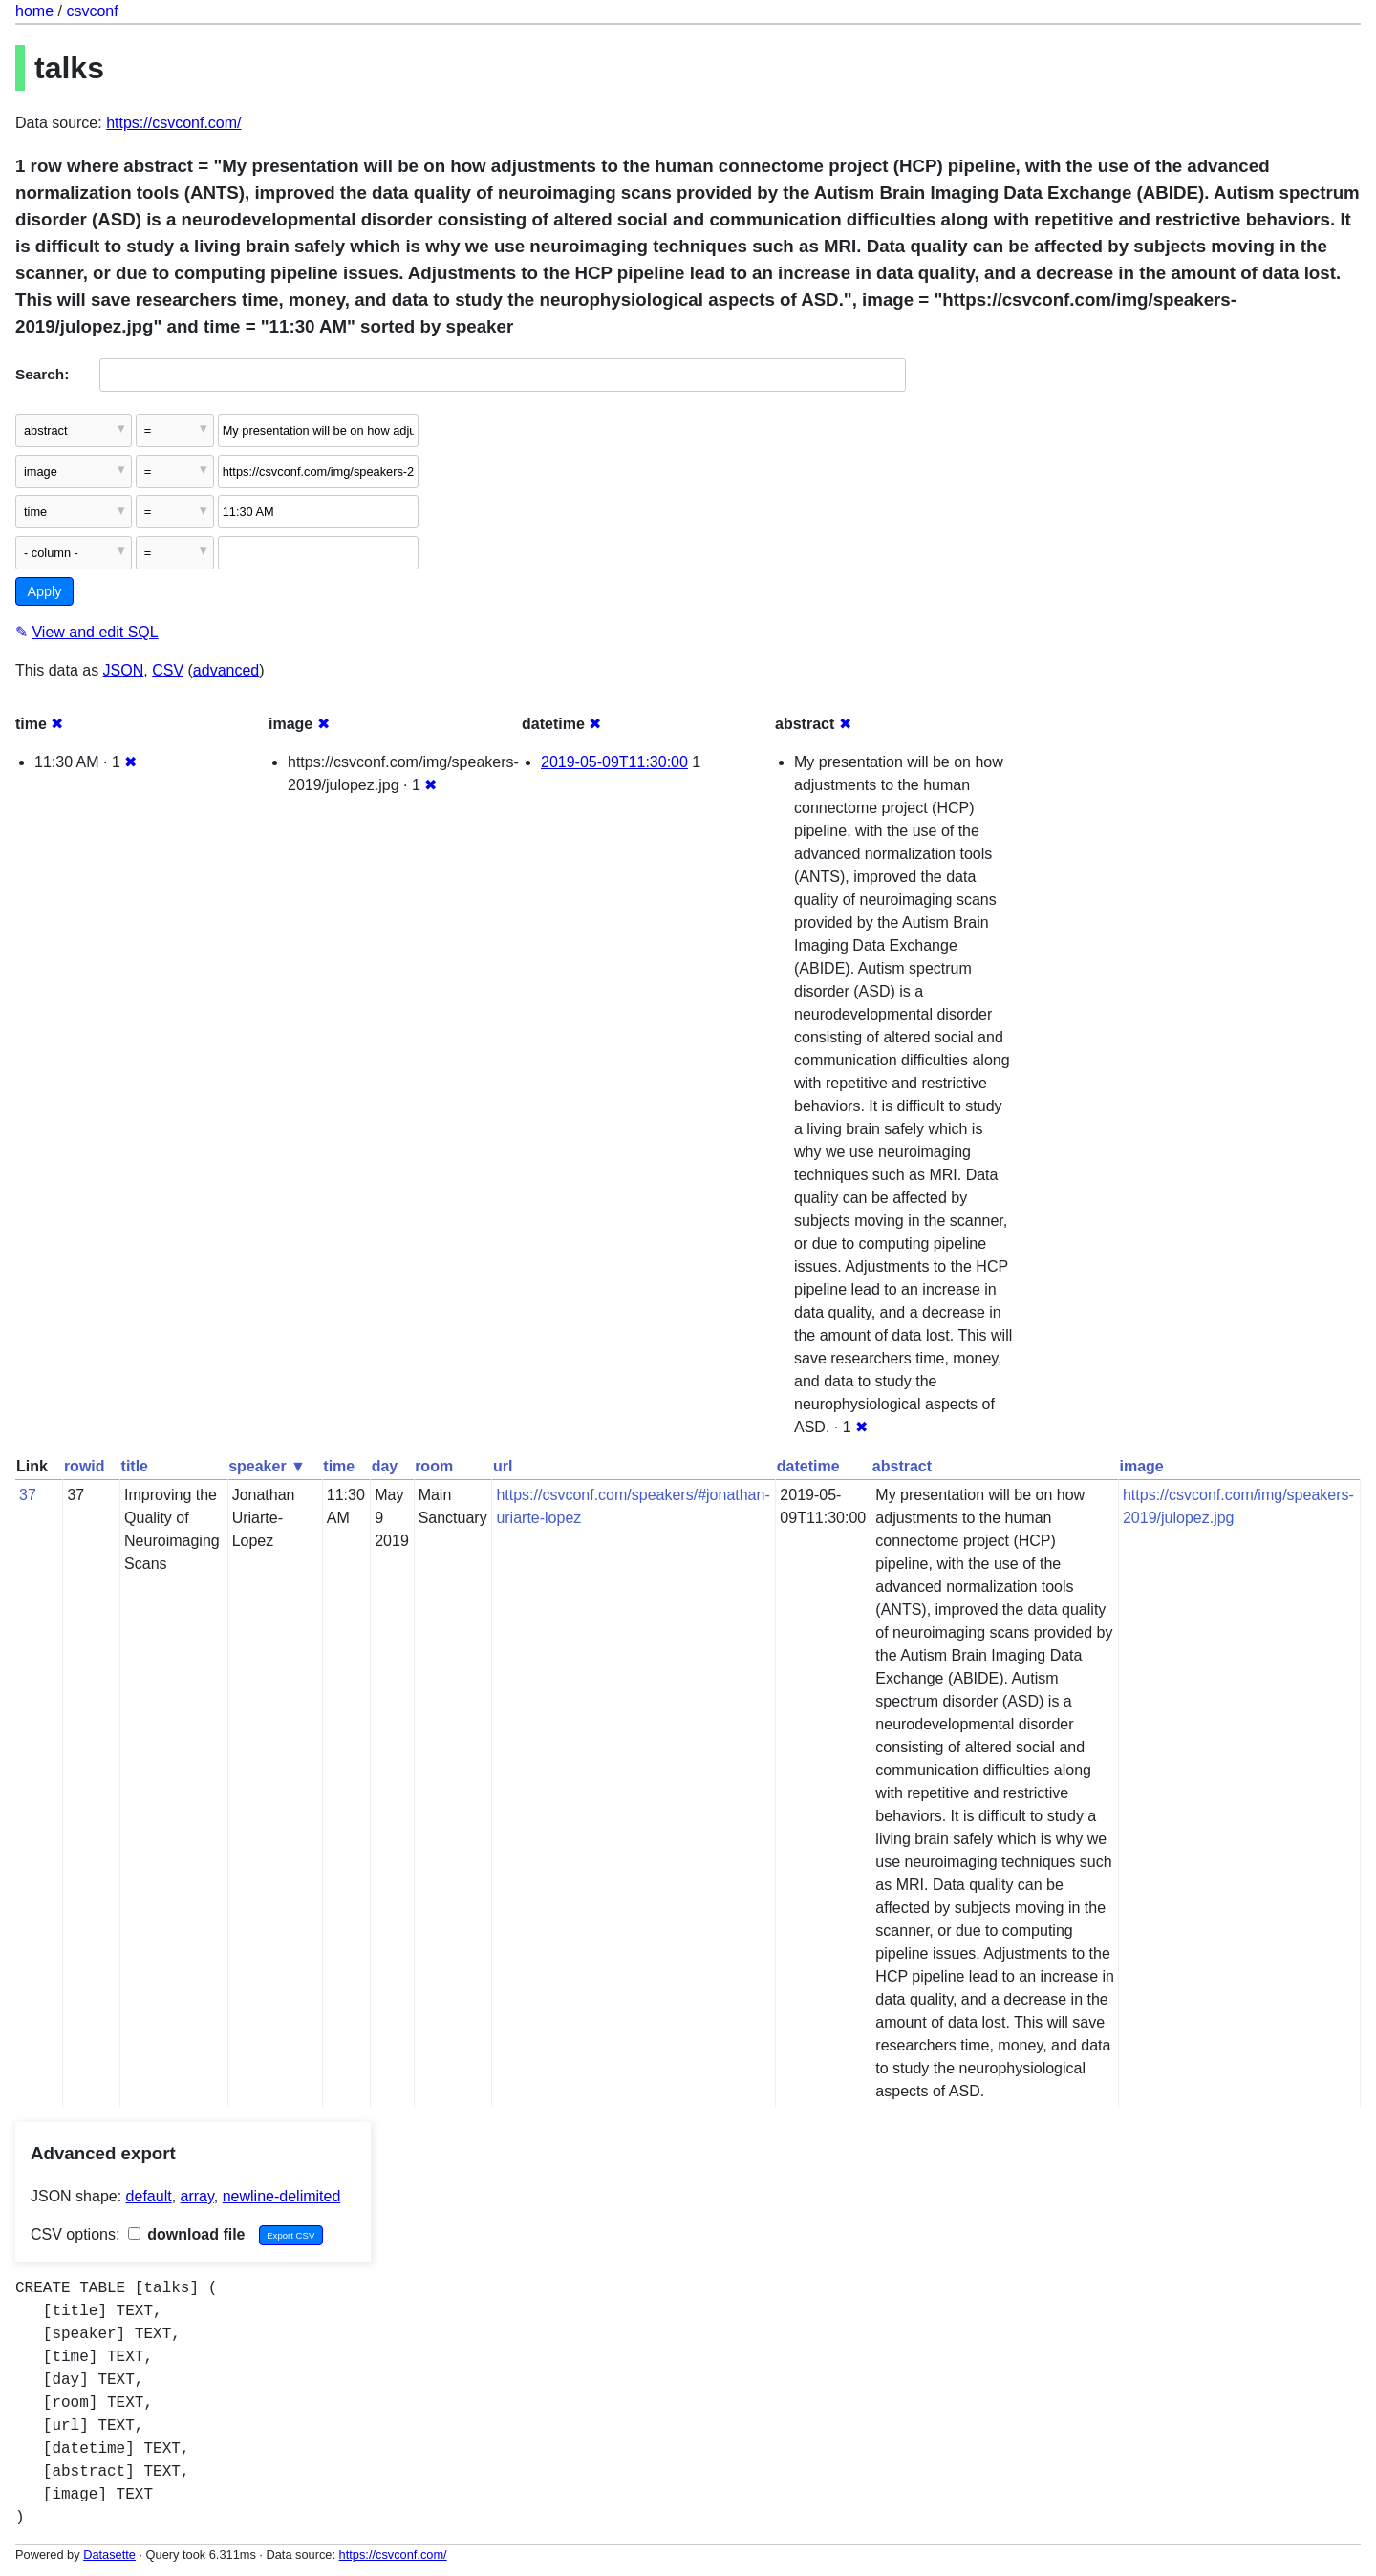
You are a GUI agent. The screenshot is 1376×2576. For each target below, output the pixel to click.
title (134, 1466)
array (197, 2196)
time (339, 1466)
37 (27, 1495)
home (34, 11)
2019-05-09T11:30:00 (614, 762)
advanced (226, 670)
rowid (84, 1466)
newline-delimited (282, 2196)
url (502, 1466)
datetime (808, 1466)
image (1141, 1466)
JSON (123, 670)
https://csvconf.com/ (173, 123)
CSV (167, 670)
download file (187, 2234)
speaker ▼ (267, 1466)
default (149, 2196)
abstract (902, 1466)
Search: (42, 374)
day (385, 1466)
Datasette (109, 2554)
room (434, 1466)
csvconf (92, 11)
